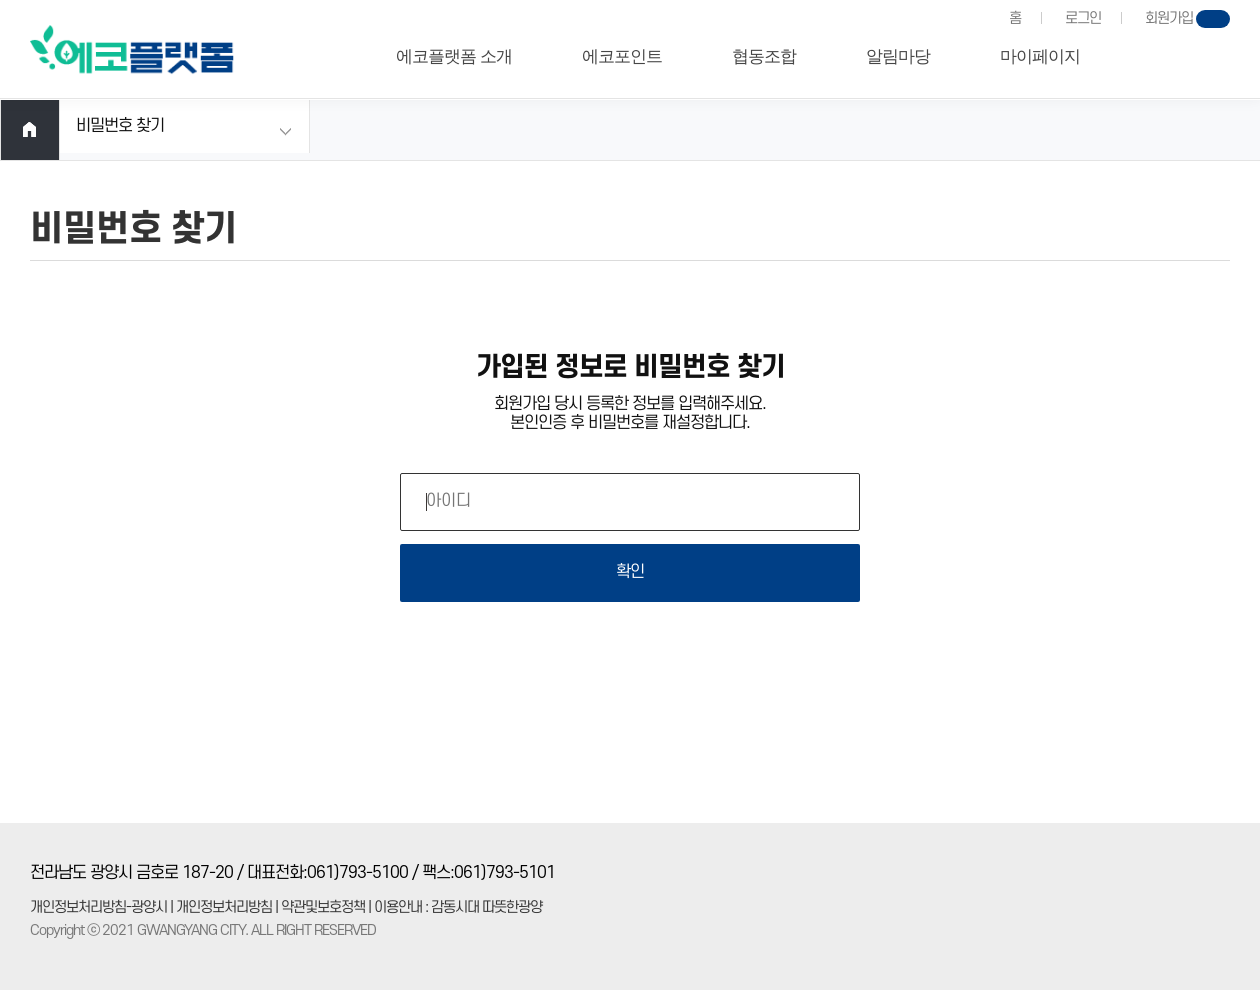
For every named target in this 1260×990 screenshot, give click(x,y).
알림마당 (898, 56)
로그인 (1083, 18)
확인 (630, 572)
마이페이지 (1040, 56)
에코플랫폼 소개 (453, 56)
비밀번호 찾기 (120, 126)
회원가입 (1169, 18)
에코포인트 (622, 56)
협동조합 (764, 56)
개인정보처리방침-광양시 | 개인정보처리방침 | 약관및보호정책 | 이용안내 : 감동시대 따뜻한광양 (286, 907)
